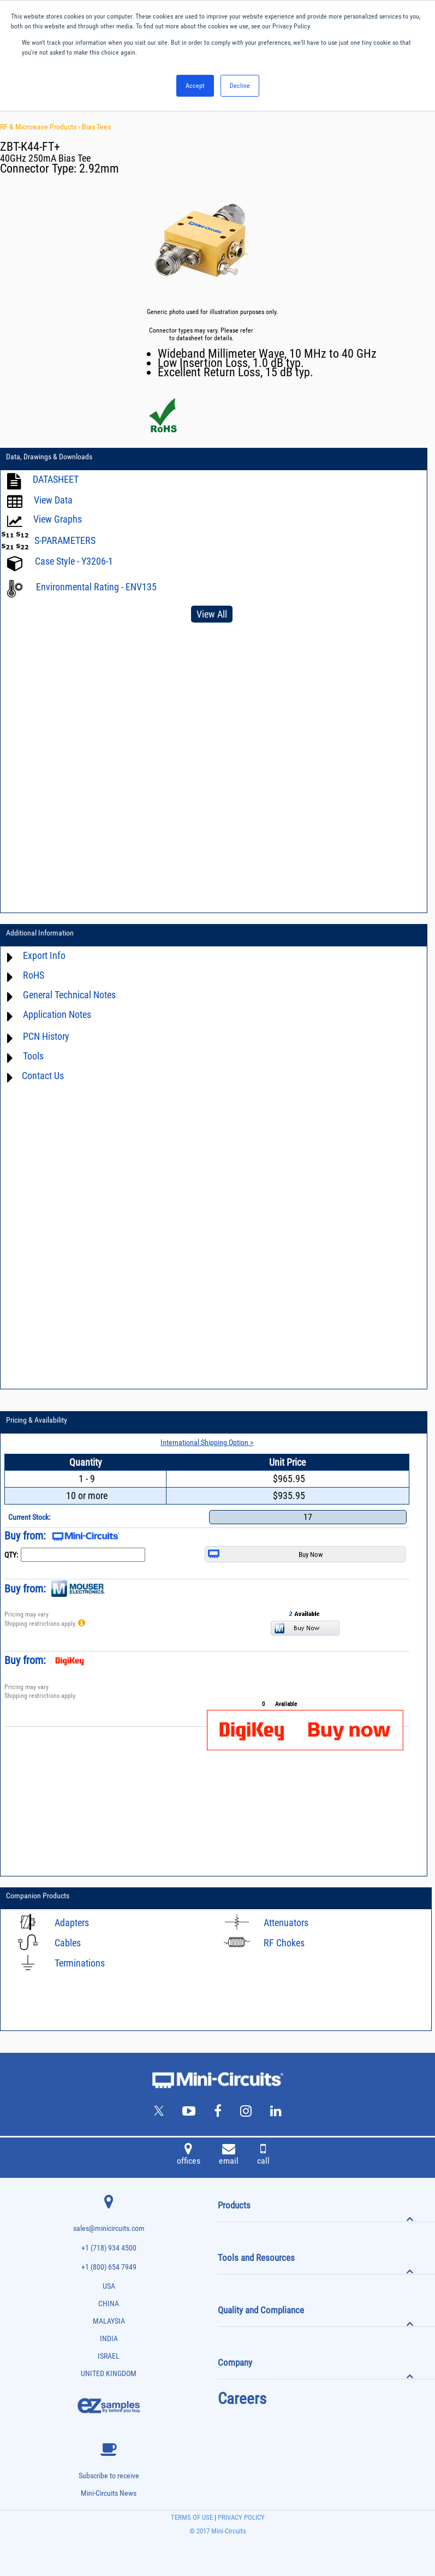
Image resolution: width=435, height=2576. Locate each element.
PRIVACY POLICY (240, 2517)
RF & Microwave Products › (41, 126)
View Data (53, 500)
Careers (242, 2398)
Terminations (80, 1963)
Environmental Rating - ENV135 (96, 587)
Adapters (72, 1922)
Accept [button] (195, 86)
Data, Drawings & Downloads (49, 456)
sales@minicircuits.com (109, 2228)
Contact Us (43, 1075)
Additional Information (40, 932)
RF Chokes (284, 1943)
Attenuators (286, 1922)
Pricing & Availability (36, 1420)
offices (188, 2155)
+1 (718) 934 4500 (108, 2248)
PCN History (46, 1036)
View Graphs (57, 519)
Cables (68, 1943)
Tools (33, 1056)
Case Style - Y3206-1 (74, 561)
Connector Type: (39, 168)
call (263, 2155)
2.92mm (99, 168)
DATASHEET (56, 479)
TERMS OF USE (192, 2517)
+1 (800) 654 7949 (108, 2267)
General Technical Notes (69, 994)
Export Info (44, 955)
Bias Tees (96, 126)
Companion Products (37, 1895)
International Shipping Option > (206, 1442)
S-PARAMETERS (65, 540)
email (229, 2155)
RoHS (33, 975)
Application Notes (57, 1014)
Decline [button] (240, 86)
